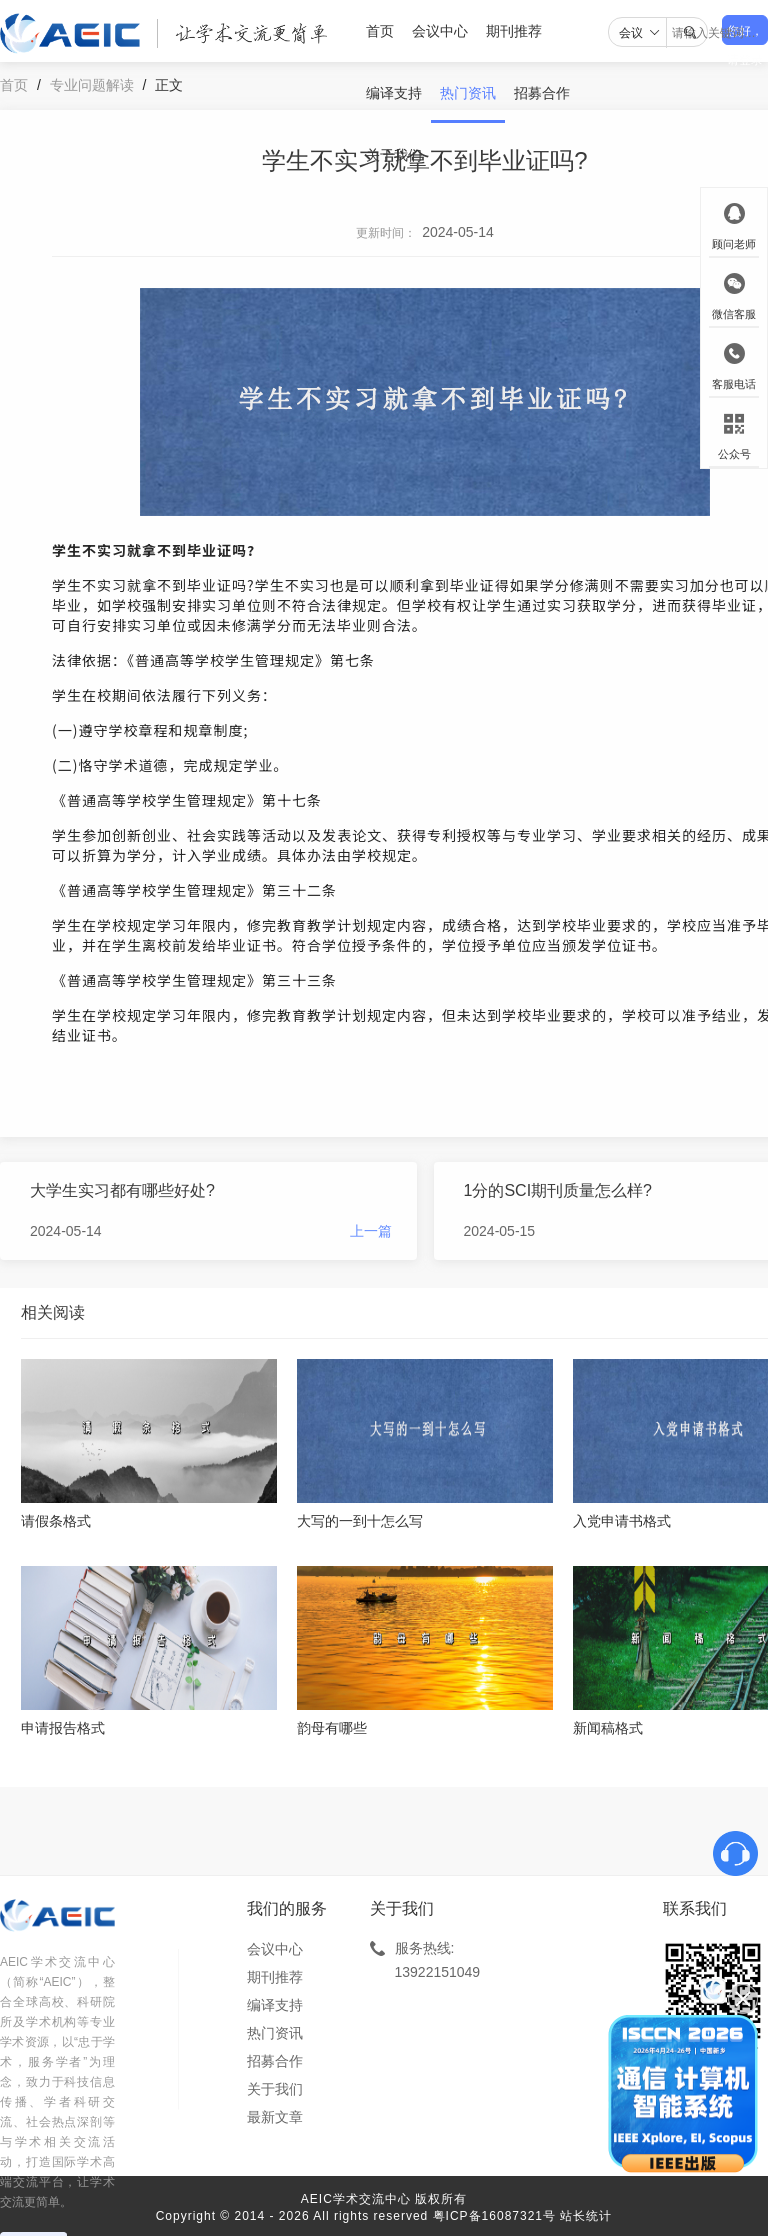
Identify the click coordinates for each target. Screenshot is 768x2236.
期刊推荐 (514, 31)
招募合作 (542, 93)
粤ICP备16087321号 (494, 2216)
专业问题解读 (92, 85)
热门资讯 (468, 93)
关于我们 (394, 155)
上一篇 (371, 1231)
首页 (380, 31)
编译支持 (394, 93)
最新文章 (275, 2117)
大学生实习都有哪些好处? (122, 1190)
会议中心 (440, 31)
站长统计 (586, 2216)
